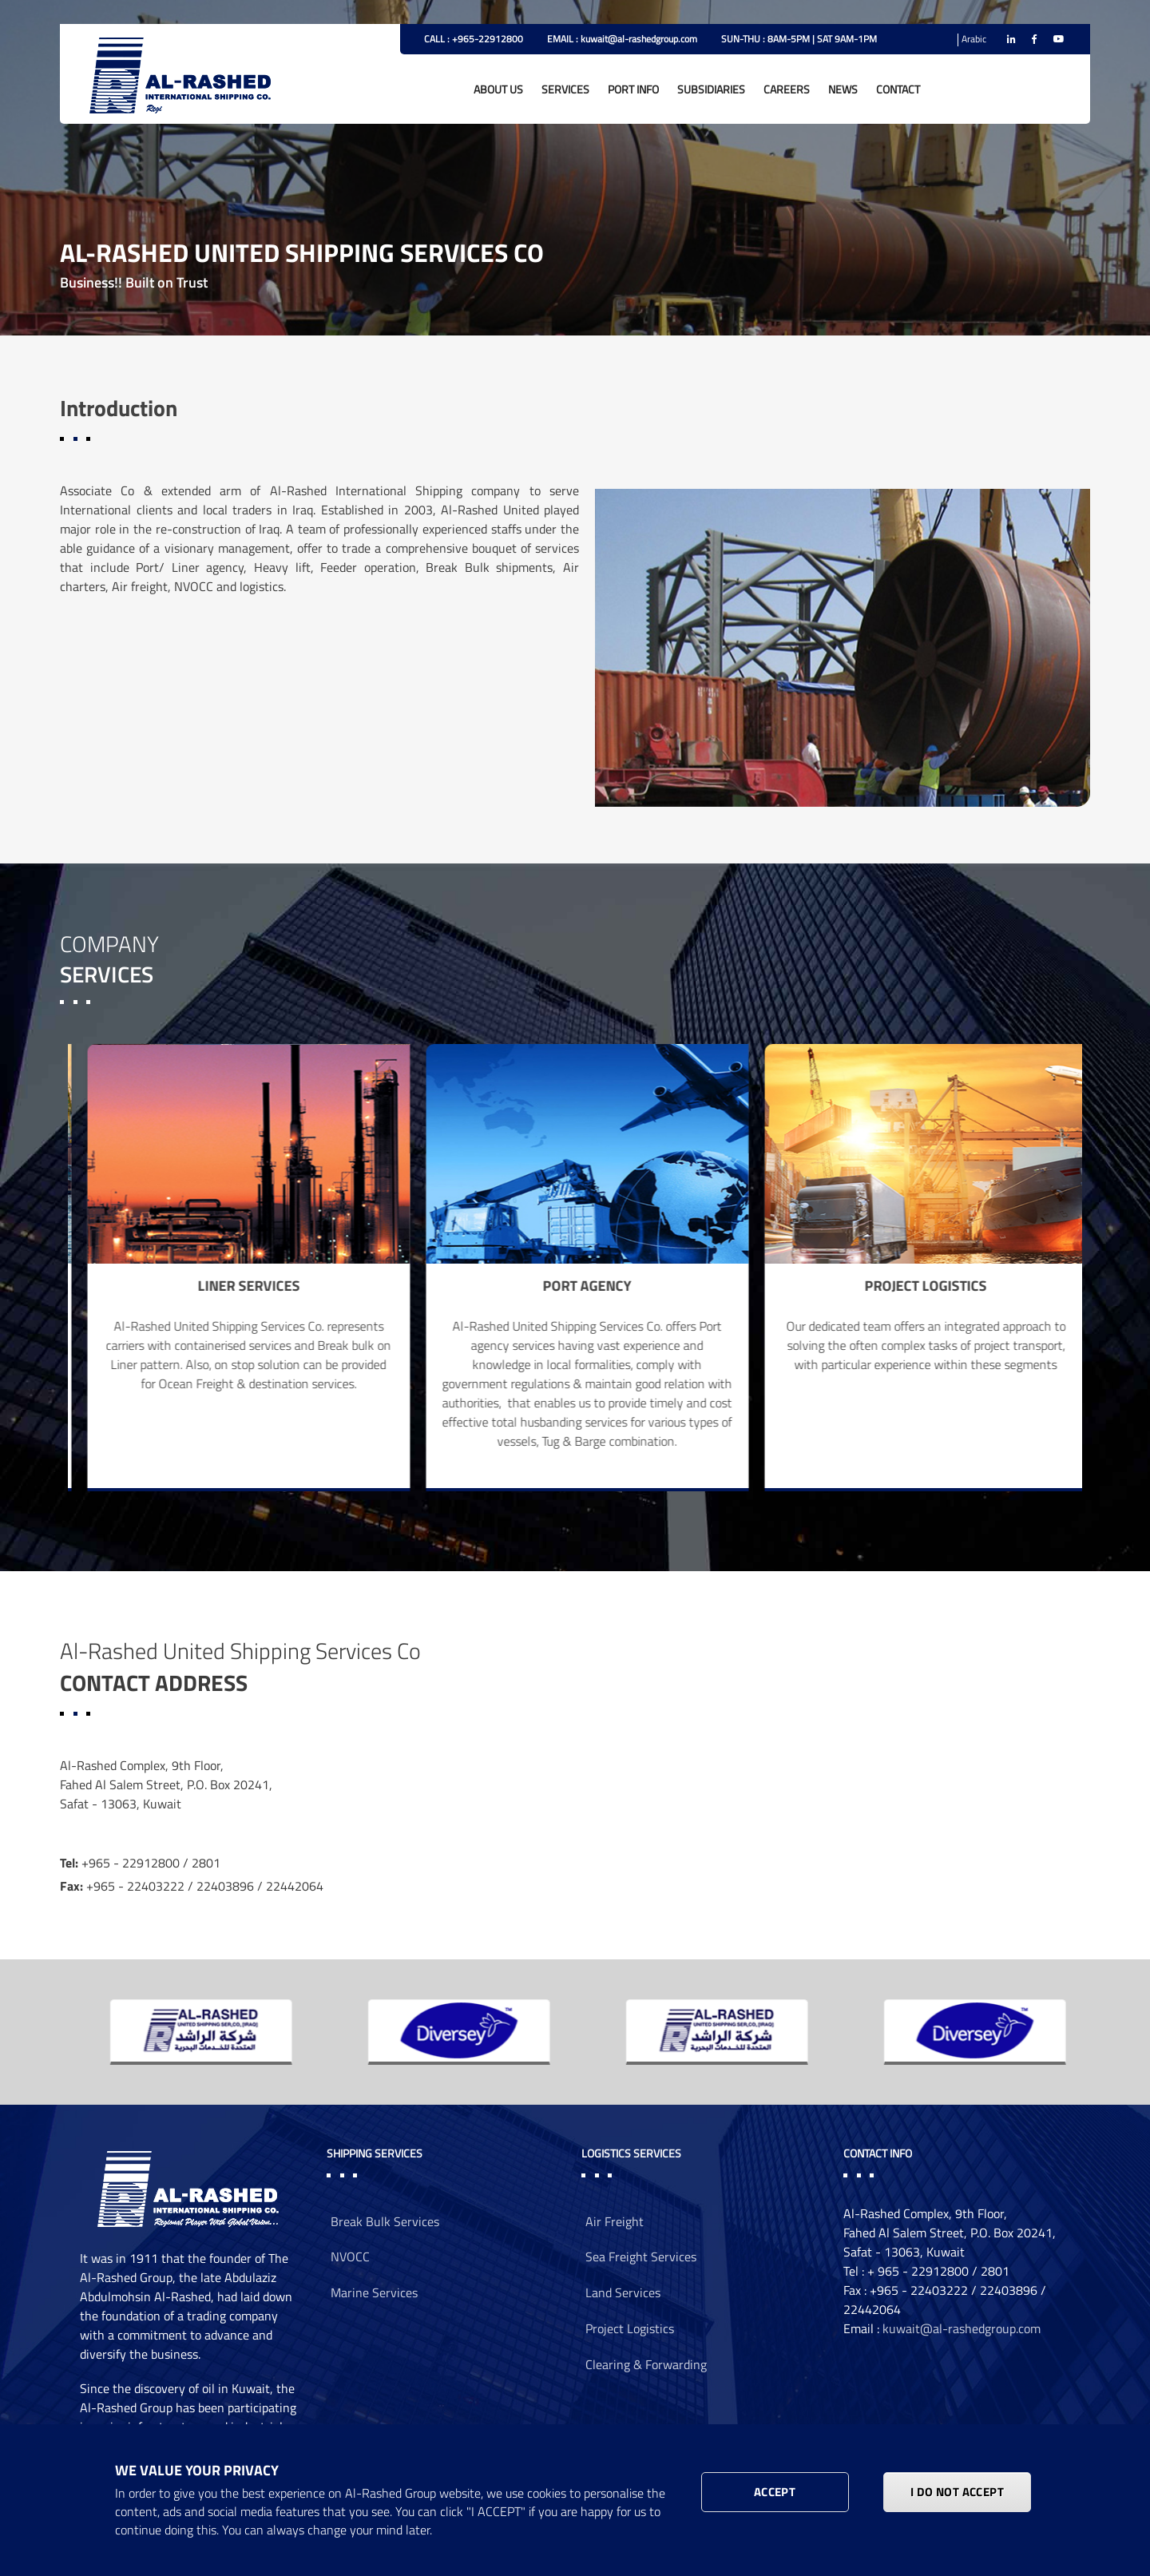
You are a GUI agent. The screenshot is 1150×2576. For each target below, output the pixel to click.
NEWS (843, 89)
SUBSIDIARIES (711, 89)
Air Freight (614, 2221)
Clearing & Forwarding (646, 2364)
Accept (774, 2492)
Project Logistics (629, 2328)
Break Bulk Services (385, 2221)
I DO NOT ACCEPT (957, 2492)
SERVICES (565, 89)
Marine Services (374, 2292)
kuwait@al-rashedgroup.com (961, 2328)
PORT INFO (633, 89)
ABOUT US (498, 89)
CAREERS (786, 89)
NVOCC (350, 2256)
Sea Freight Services (640, 2256)
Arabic (974, 38)
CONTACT (898, 89)
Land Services (622, 2292)
